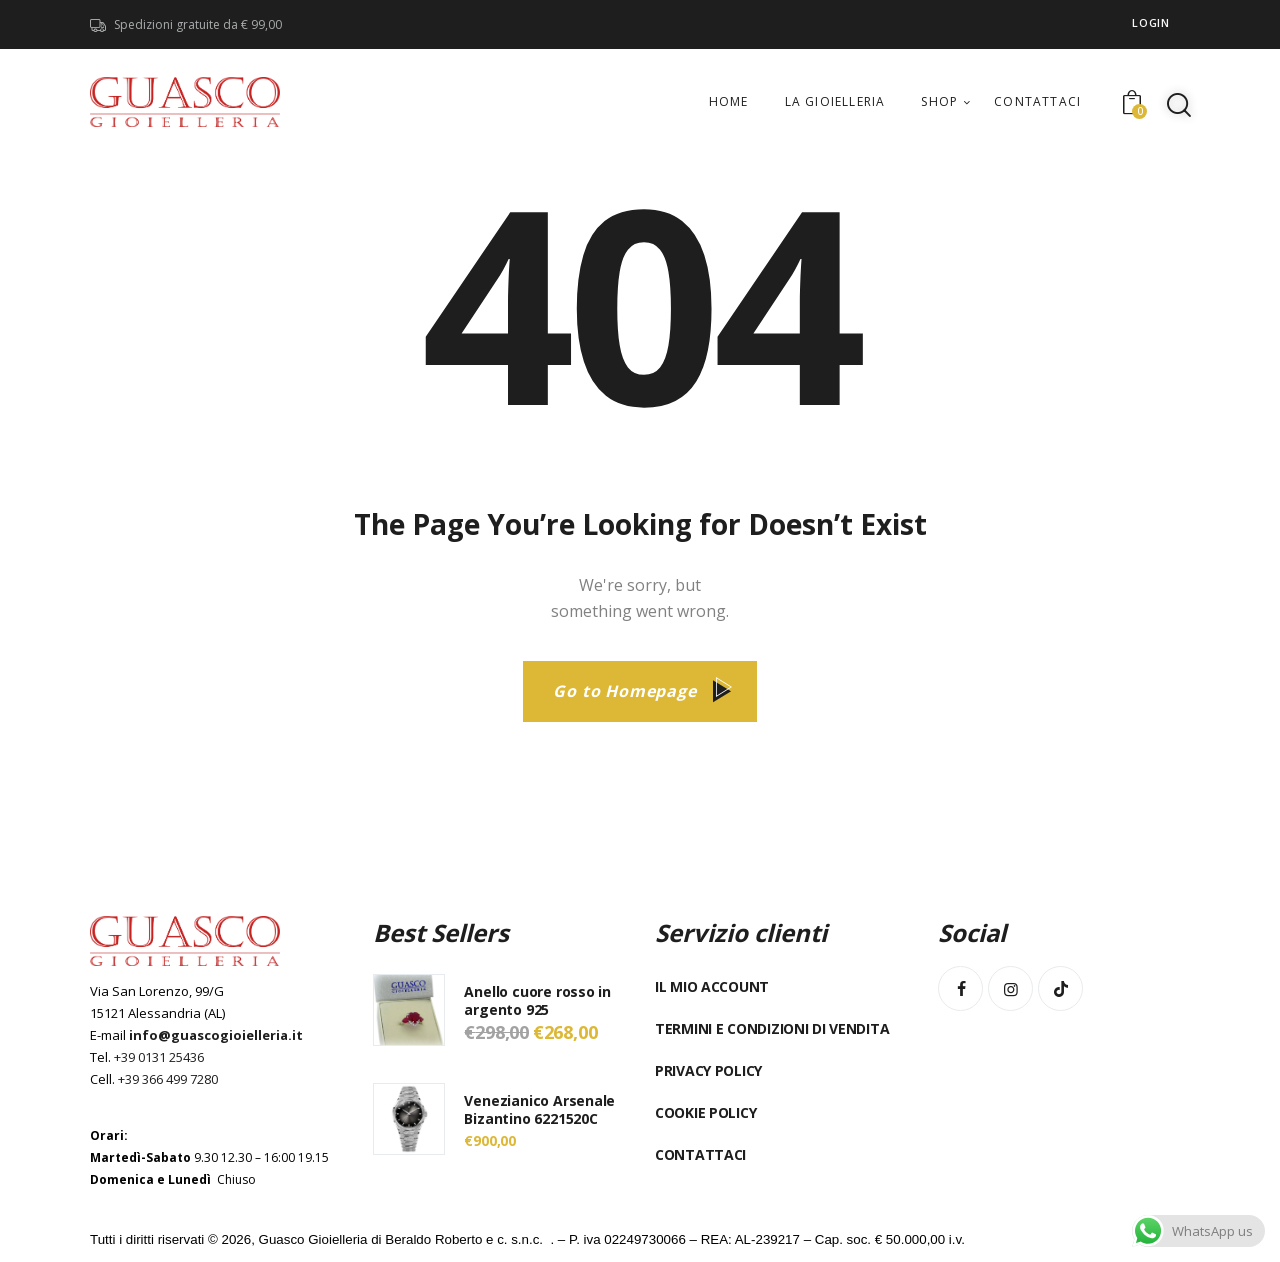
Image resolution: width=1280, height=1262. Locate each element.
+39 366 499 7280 (168, 1079)
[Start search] (1179, 105)
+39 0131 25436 (159, 1057)
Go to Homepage (624, 691)
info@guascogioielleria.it (216, 1035)
